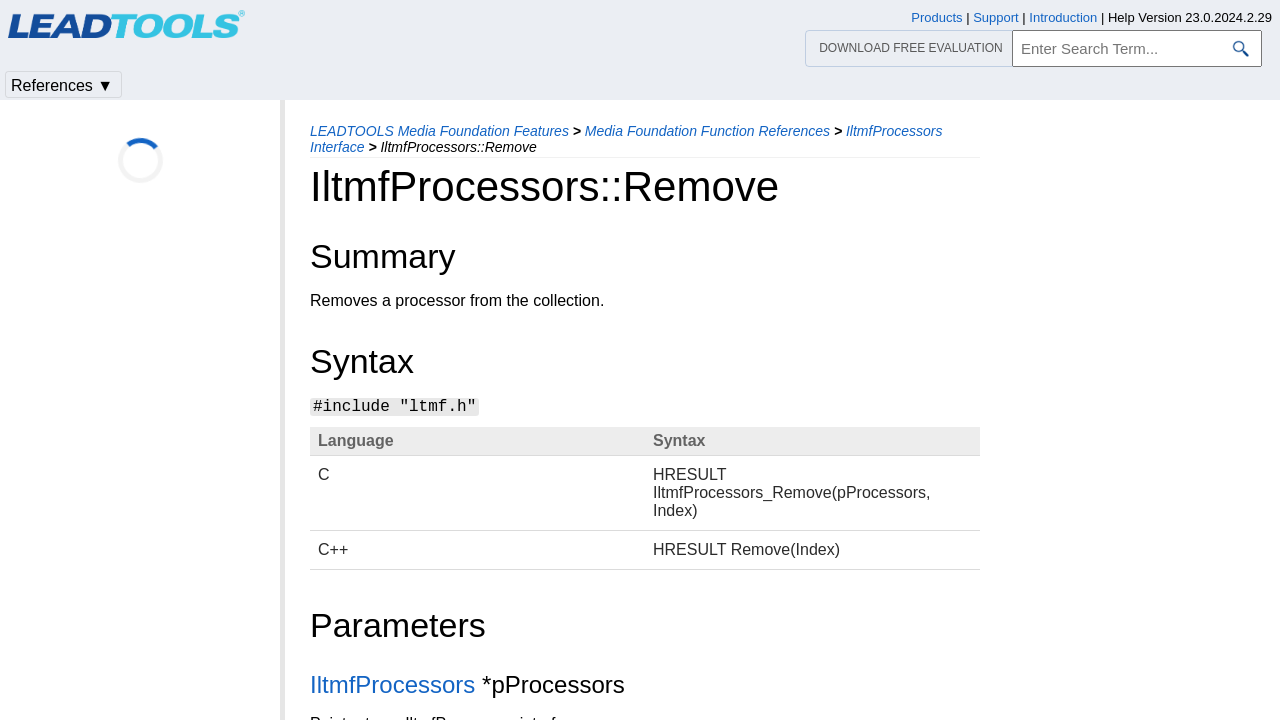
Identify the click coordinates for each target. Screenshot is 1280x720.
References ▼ (62, 85)
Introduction (1063, 17)
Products (936, 17)
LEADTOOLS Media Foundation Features (439, 131)
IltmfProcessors (392, 684)
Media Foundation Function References (707, 131)
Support (996, 17)
